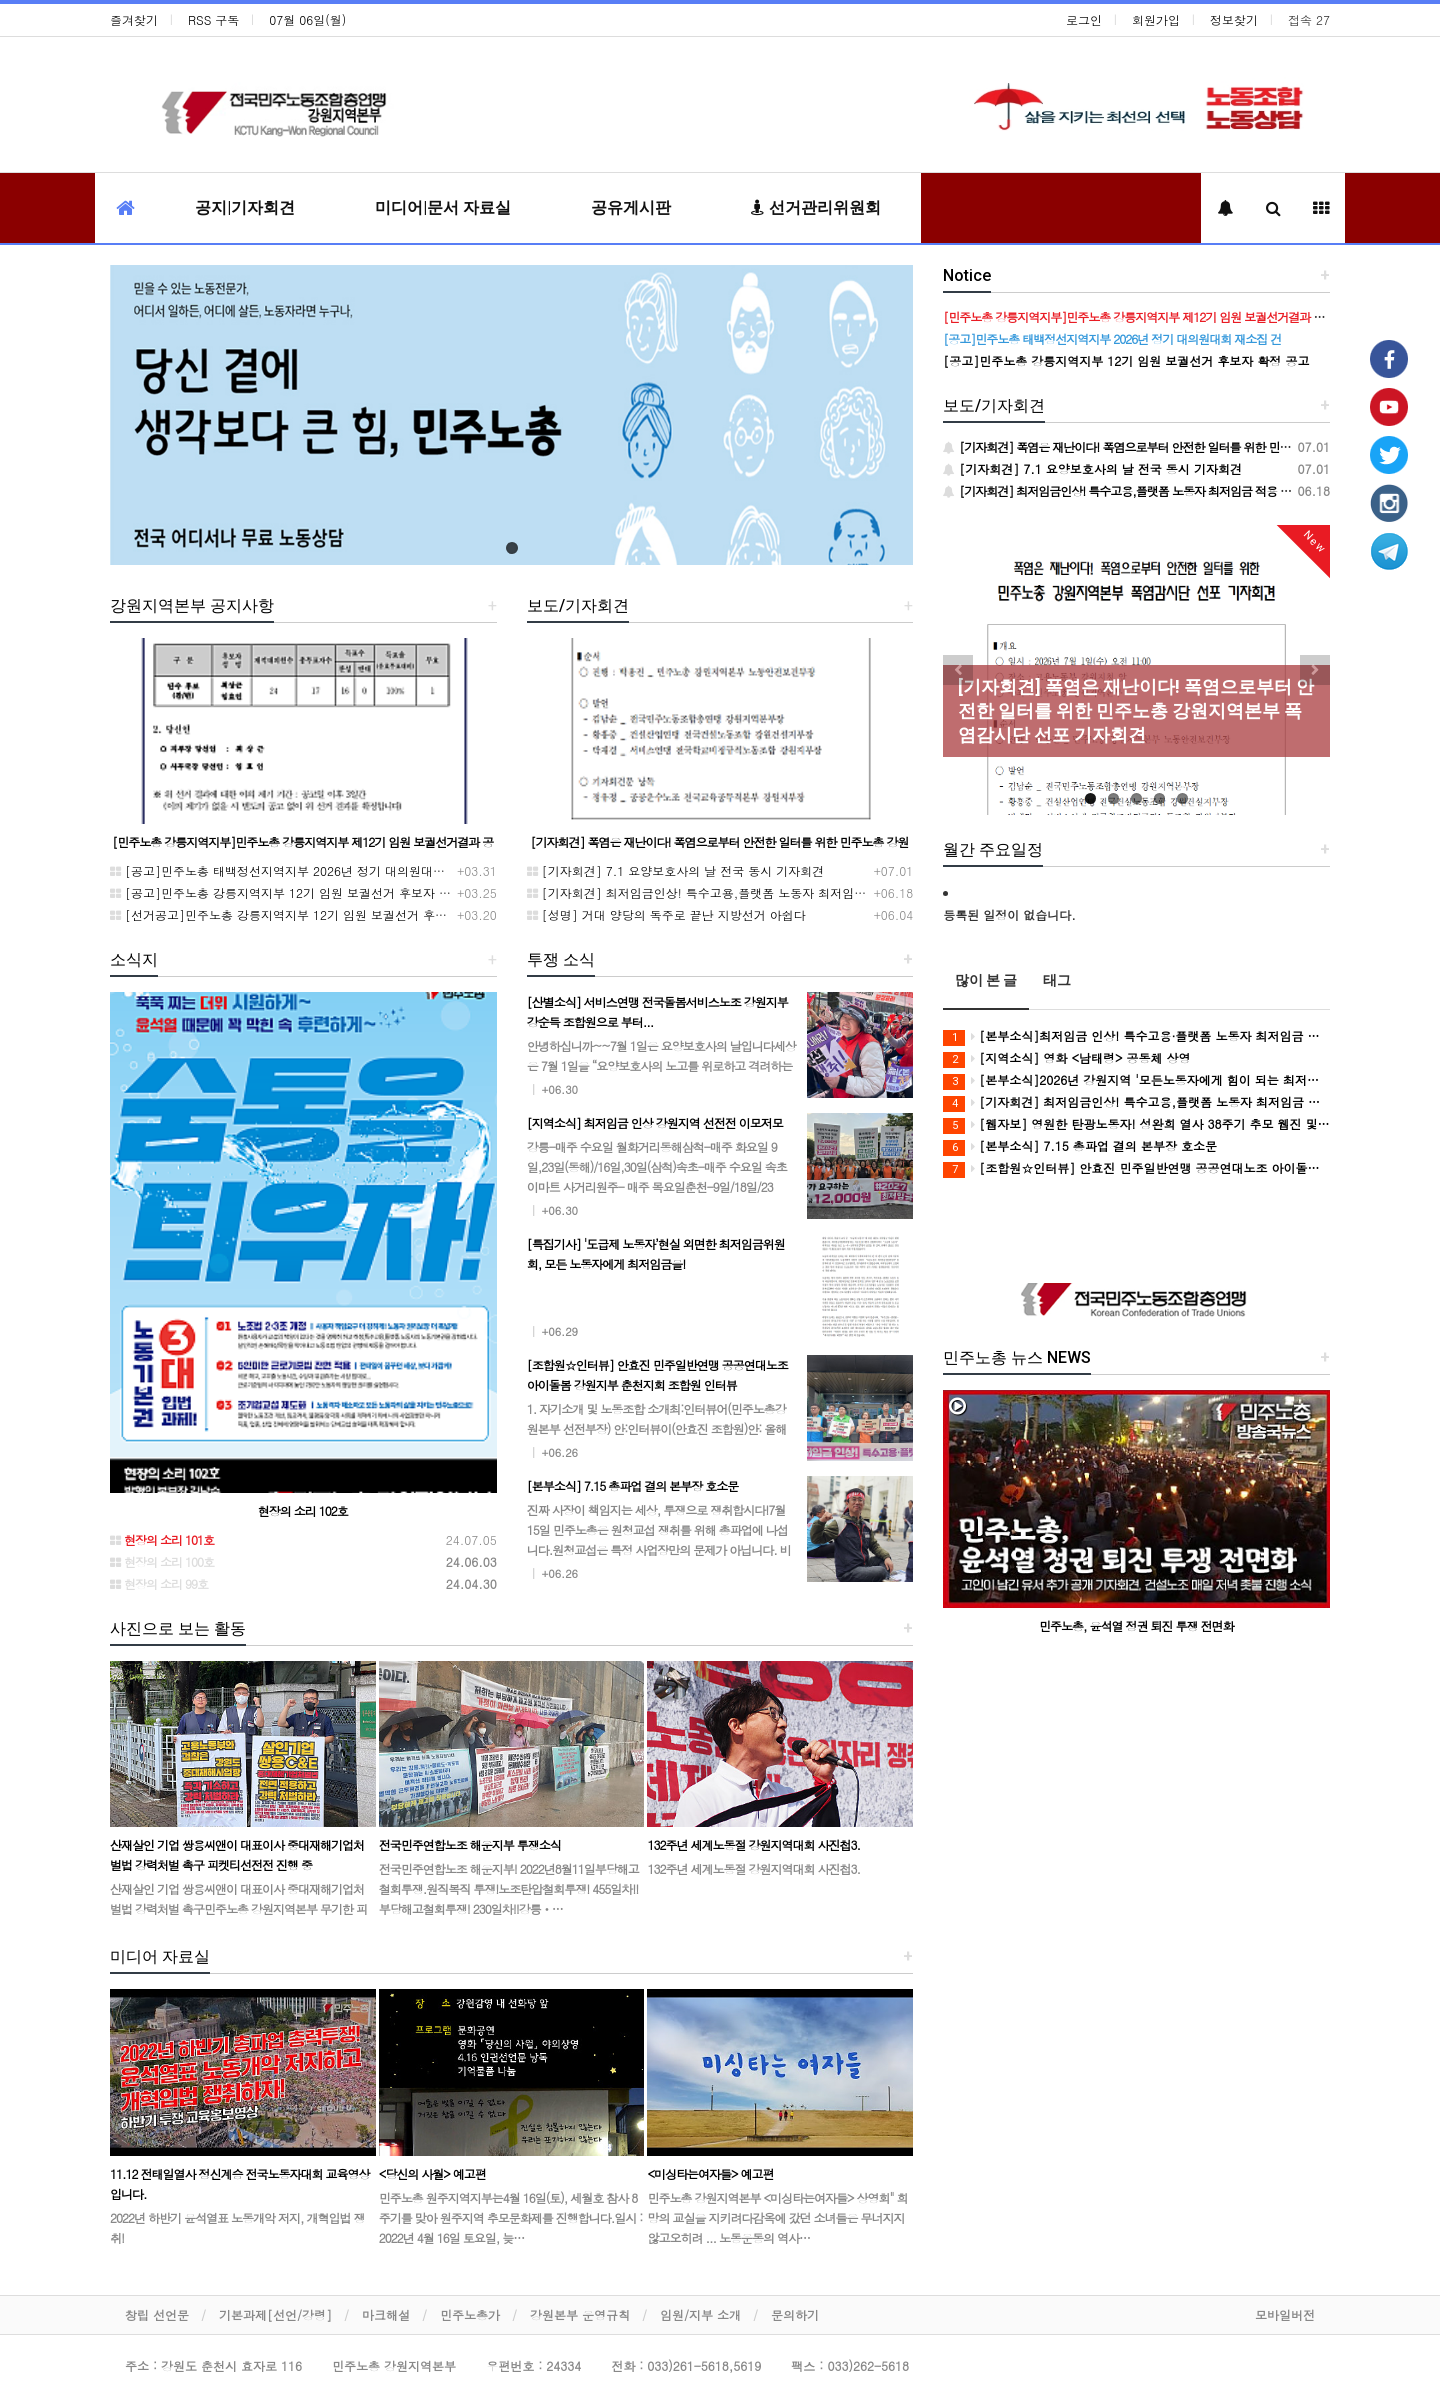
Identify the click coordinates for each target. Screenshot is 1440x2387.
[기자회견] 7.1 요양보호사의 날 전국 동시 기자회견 (676, 870)
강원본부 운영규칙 (580, 2314)
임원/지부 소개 (700, 2314)
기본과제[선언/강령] (275, 2314)
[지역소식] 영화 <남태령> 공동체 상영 (1066, 1058)
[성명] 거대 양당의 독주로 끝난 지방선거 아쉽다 (666, 914)
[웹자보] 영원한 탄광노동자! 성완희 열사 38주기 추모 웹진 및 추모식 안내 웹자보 (1136, 1124)
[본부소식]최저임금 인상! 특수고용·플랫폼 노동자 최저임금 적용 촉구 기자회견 (1136, 1036)
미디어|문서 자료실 (443, 207)
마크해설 (386, 2314)
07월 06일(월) (307, 19)
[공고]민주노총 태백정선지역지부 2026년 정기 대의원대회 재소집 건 (305, 870)
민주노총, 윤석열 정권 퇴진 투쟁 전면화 (1136, 1625)
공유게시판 (631, 207)
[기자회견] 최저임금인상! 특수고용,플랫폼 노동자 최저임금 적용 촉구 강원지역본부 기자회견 (789, 892)
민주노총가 (470, 2314)
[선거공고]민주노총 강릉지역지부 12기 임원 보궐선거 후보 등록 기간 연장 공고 (334, 914)
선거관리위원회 (816, 207)
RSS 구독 (213, 19)
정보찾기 (1234, 19)
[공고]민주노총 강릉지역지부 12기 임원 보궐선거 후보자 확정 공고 (300, 892)
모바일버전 (1285, 2314)
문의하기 (795, 2314)
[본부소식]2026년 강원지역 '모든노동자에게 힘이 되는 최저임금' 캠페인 (1136, 1080)
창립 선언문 (157, 2314)
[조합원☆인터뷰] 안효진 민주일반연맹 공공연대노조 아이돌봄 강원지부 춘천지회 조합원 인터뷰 (1136, 1168)
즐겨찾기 (134, 19)
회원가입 (1156, 19)
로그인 (1084, 19)
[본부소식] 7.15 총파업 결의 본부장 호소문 (1080, 1146)
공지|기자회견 (245, 207)
